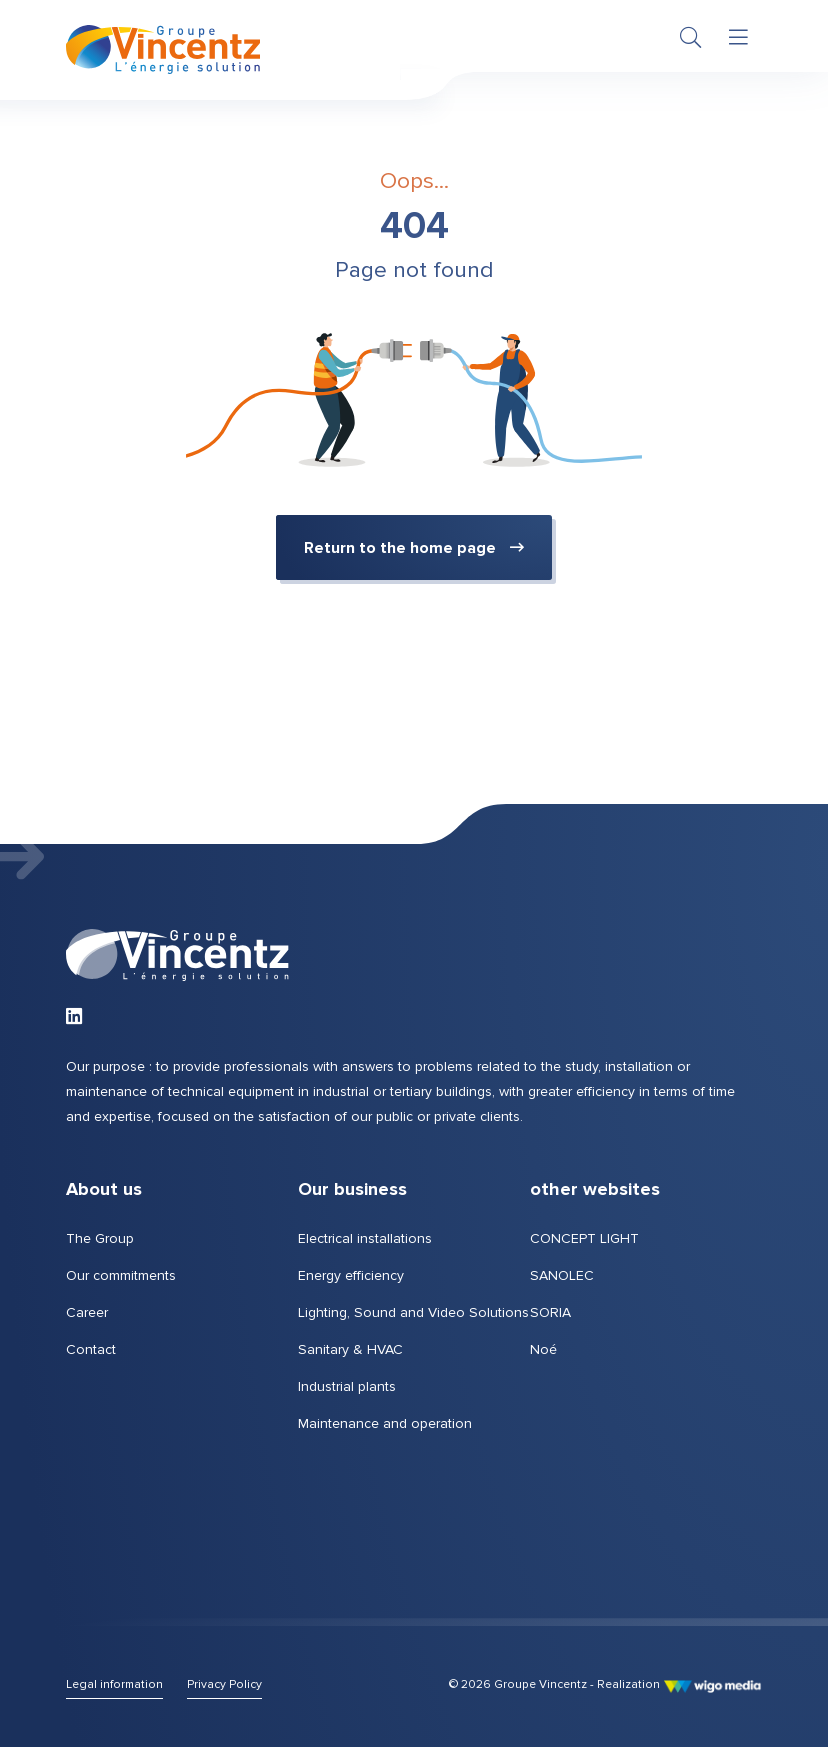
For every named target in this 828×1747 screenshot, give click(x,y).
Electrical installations (365, 1238)
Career (87, 1312)
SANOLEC (562, 1275)
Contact (91, 1349)
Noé (543, 1349)
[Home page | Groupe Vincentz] (163, 50)
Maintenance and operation (385, 1423)
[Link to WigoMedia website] (712, 1684)
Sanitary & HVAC (350, 1349)
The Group (100, 1238)
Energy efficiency (351, 1275)
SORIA (550, 1312)
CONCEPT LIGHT (584, 1238)
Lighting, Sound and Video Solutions (413, 1312)
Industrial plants (347, 1386)
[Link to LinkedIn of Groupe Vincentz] (74, 1017)
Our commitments (121, 1275)
